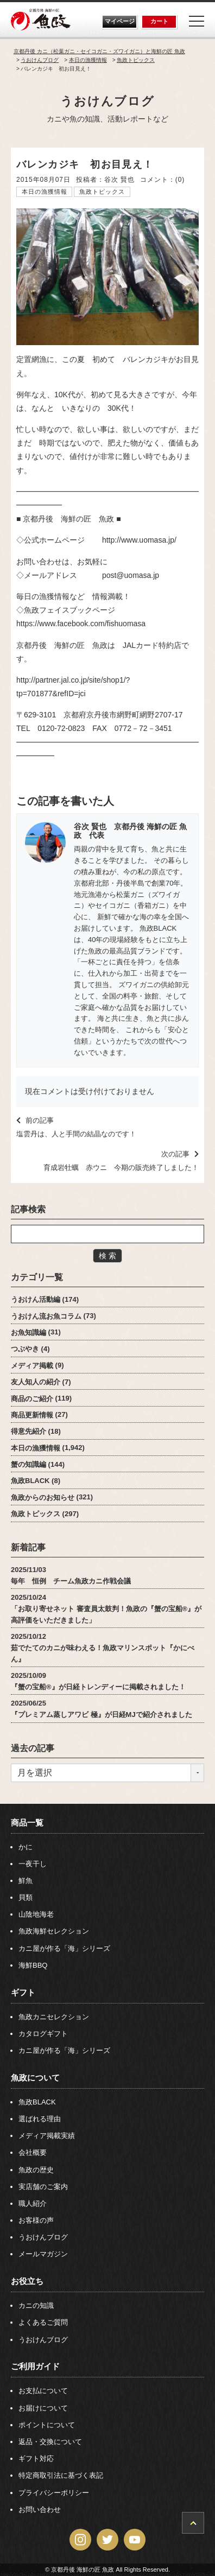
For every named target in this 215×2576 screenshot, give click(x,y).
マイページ (120, 21)
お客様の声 (36, 2220)
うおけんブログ (107, 101)
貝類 (25, 1897)
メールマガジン (43, 2254)
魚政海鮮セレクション (53, 1931)
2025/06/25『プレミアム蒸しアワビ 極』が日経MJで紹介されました (101, 1709)
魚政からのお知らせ (42, 1497)
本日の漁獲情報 (44, 191)
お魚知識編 (28, 1332)
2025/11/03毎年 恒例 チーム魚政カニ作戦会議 (71, 1575)
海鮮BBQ (32, 1965)
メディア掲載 (32, 1365)
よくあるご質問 (43, 2322)
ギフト (23, 1992)
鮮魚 (25, 1881)
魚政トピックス (102, 191)
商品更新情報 (32, 1414)
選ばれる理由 (39, 2119)
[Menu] (196, 21)
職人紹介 (32, 2203)
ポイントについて (46, 2425)
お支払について (43, 2391)
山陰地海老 (36, 1914)
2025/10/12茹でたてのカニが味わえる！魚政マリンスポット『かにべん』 (102, 1647)
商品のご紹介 (32, 1398)
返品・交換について (50, 2442)
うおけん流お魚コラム (46, 1316)
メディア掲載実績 (46, 2136)
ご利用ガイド (35, 2366)
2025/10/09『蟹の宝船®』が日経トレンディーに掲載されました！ (98, 1681)
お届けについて (43, 2408)
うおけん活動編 (35, 1299)
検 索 (107, 1255)
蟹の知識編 (28, 1464)
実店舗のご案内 (43, 2187)
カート (159, 21)
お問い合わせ (39, 2509)
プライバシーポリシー (53, 2493)
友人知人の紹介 (35, 1382)
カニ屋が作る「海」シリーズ (64, 1948)
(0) (180, 179)
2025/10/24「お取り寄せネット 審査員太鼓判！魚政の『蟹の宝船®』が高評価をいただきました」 (106, 1608)
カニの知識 (36, 2305)
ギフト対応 (36, 2458)
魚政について (35, 2077)
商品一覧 (27, 1822)
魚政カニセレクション (53, 2017)
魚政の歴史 (36, 2170)
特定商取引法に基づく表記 (60, 2475)
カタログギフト (43, 2034)
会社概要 (32, 2152)
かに (25, 1847)
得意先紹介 (28, 1431)
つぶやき (25, 1349)
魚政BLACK (30, 1481)
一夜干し (32, 1864)
